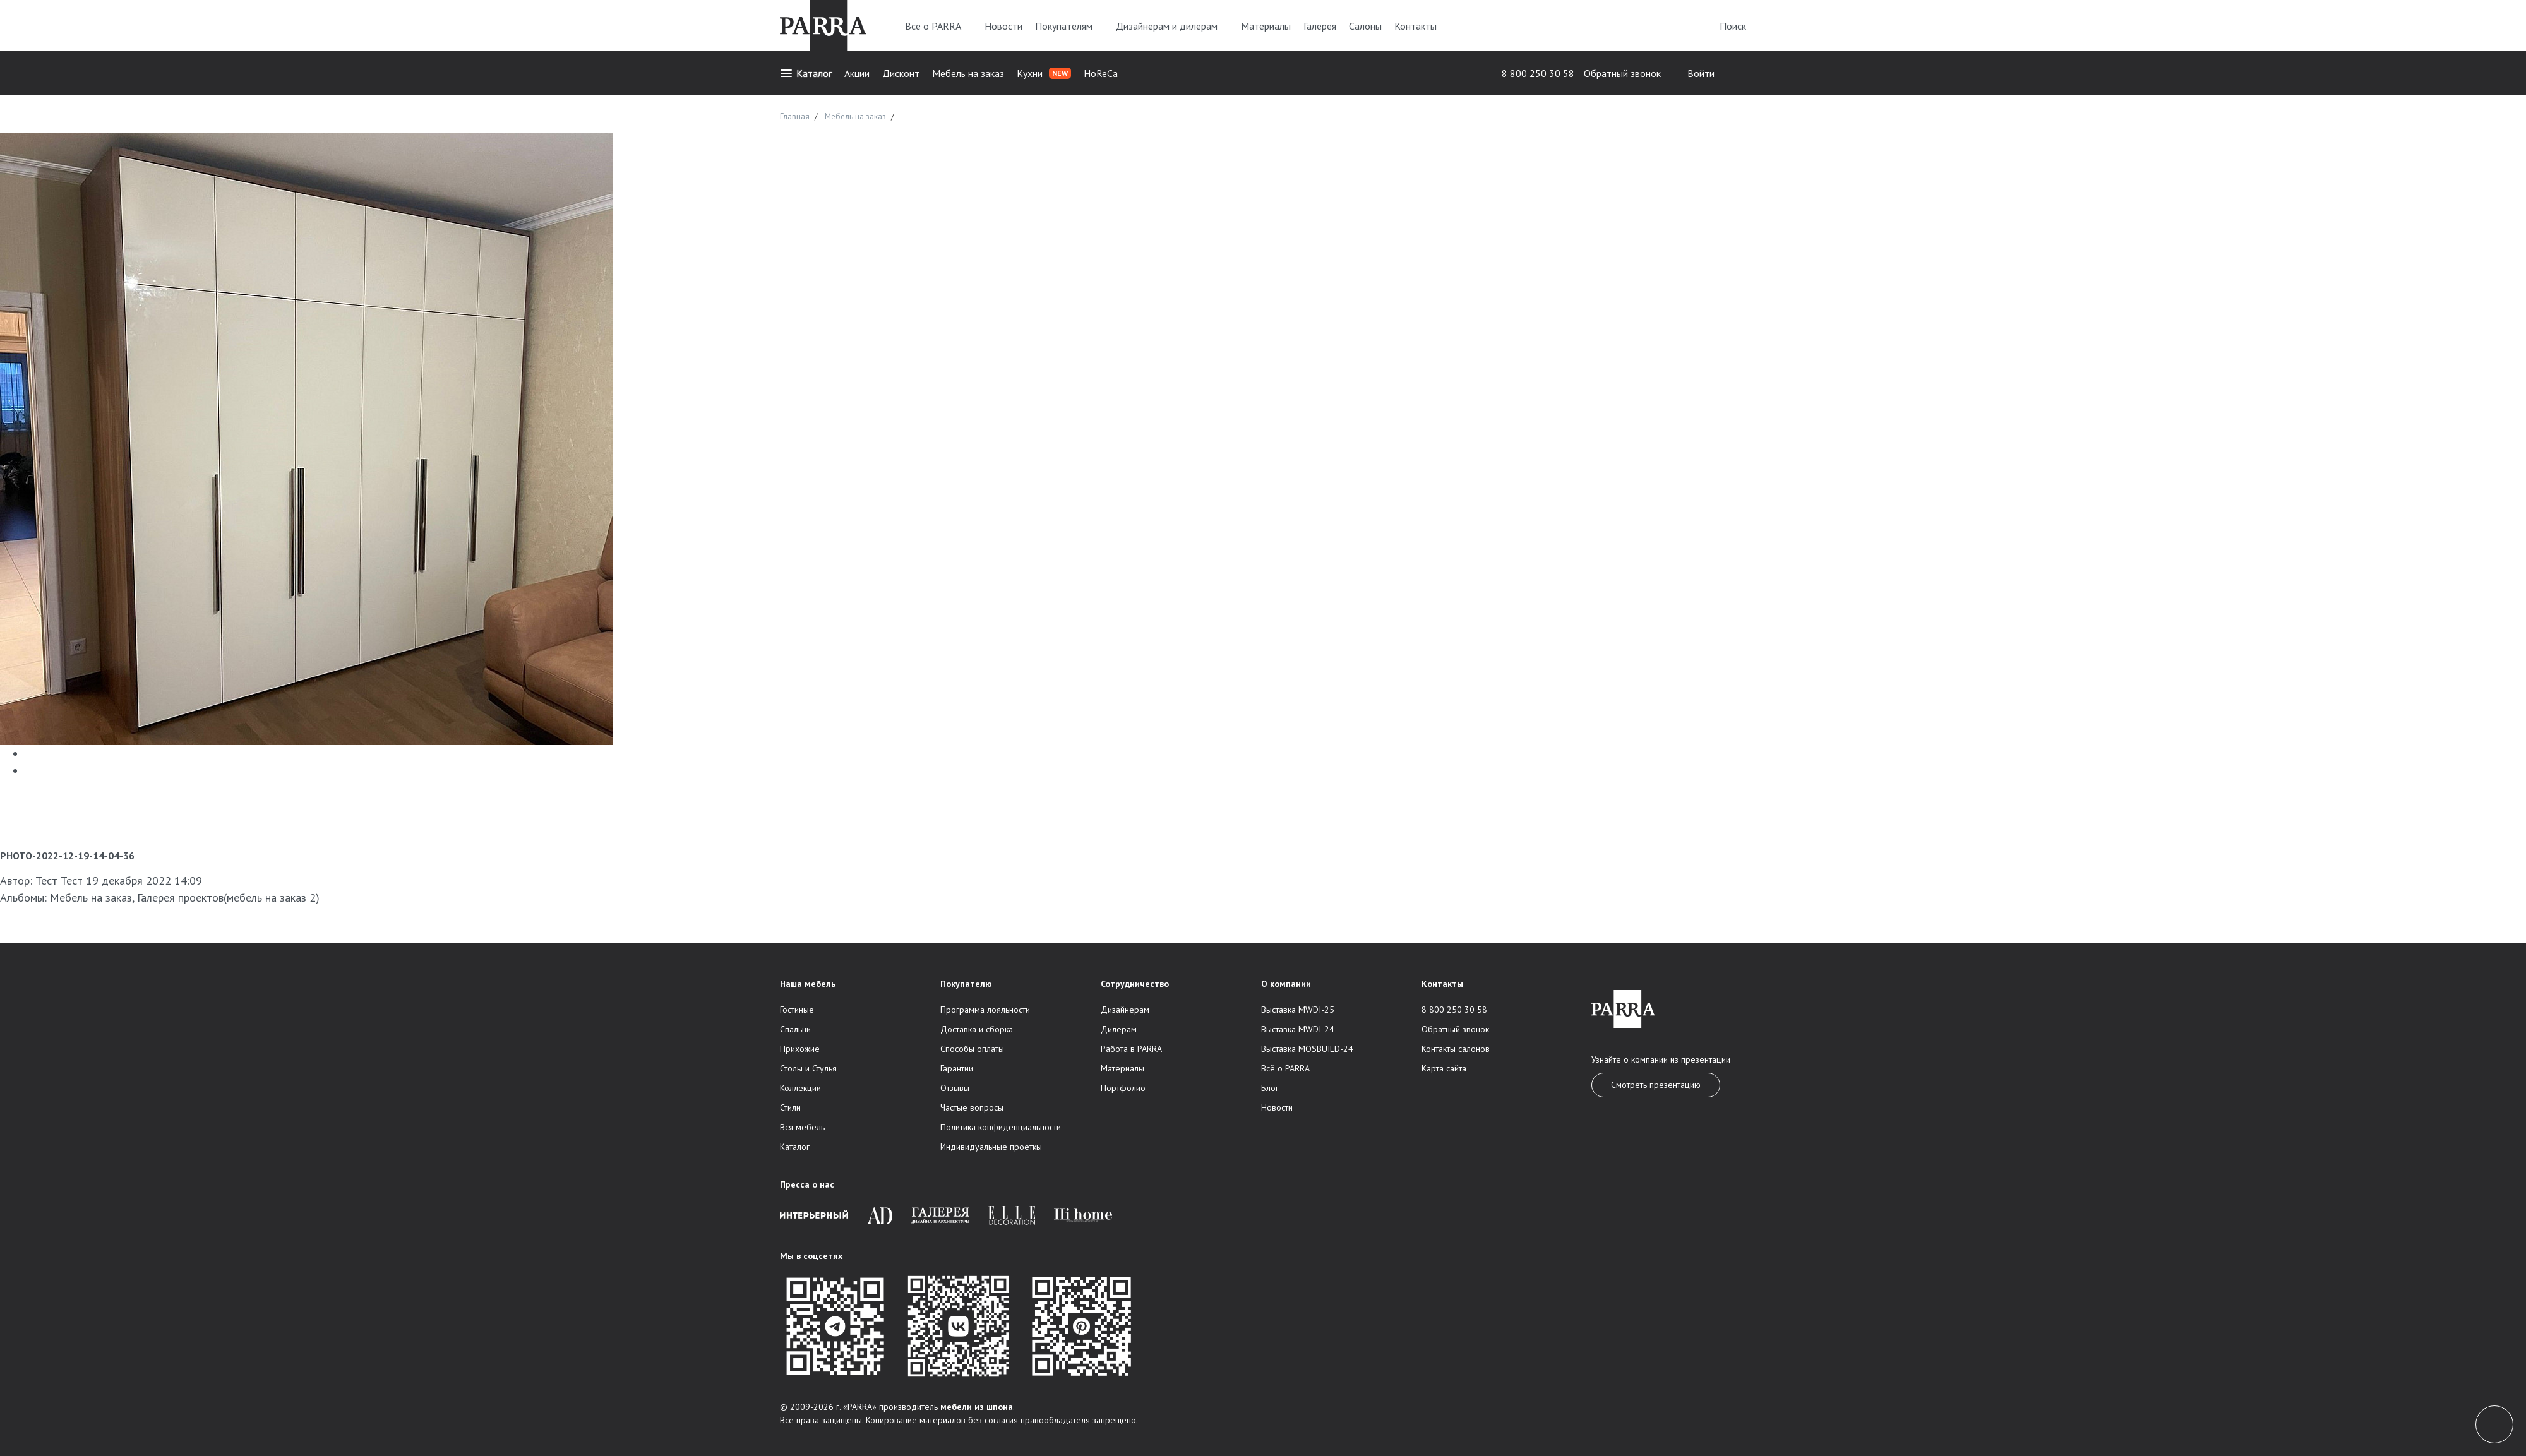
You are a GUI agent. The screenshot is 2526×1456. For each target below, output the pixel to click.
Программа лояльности (985, 1009)
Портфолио (1123, 1088)
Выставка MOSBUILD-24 (1307, 1048)
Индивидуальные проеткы (991, 1146)
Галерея (1319, 26)
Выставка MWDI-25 (1297, 1009)
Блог (1270, 1088)
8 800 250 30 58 (1538, 73)
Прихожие (800, 1048)
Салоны (1365, 26)
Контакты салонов (1456, 1048)
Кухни (1044, 73)
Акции (857, 73)
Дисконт (900, 73)
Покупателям (1069, 26)
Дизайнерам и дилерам (1172, 26)
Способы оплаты (972, 1048)
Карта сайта (1444, 1068)
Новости (1003, 26)
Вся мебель (802, 1127)
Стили (790, 1107)
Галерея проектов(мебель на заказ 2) (228, 897)
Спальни (795, 1029)
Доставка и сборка (976, 1029)
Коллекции (800, 1088)
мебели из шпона (976, 1406)
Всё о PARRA (938, 26)
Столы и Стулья (808, 1068)
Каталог (806, 73)
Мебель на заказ (968, 73)
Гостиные (797, 1009)
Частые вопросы (971, 1107)
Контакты (1415, 26)
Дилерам (1119, 1029)
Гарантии (956, 1068)
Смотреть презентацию (1656, 1084)
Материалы (1266, 26)
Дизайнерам (1125, 1009)
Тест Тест (59, 880)
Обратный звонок (1622, 73)
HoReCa (1101, 73)
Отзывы (954, 1088)
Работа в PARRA (1131, 1048)
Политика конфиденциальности (1000, 1127)
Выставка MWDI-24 (1297, 1029)
